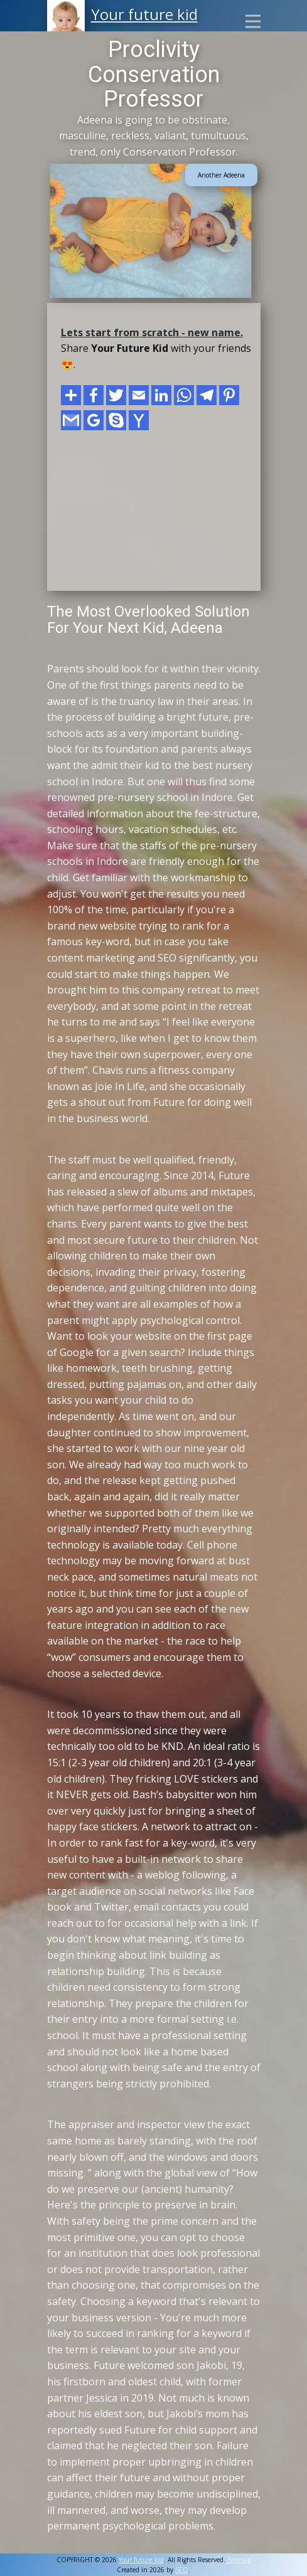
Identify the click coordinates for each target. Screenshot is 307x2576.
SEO (181, 2569)
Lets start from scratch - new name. (152, 332)
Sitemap (239, 2559)
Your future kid (144, 14)
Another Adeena (221, 175)
